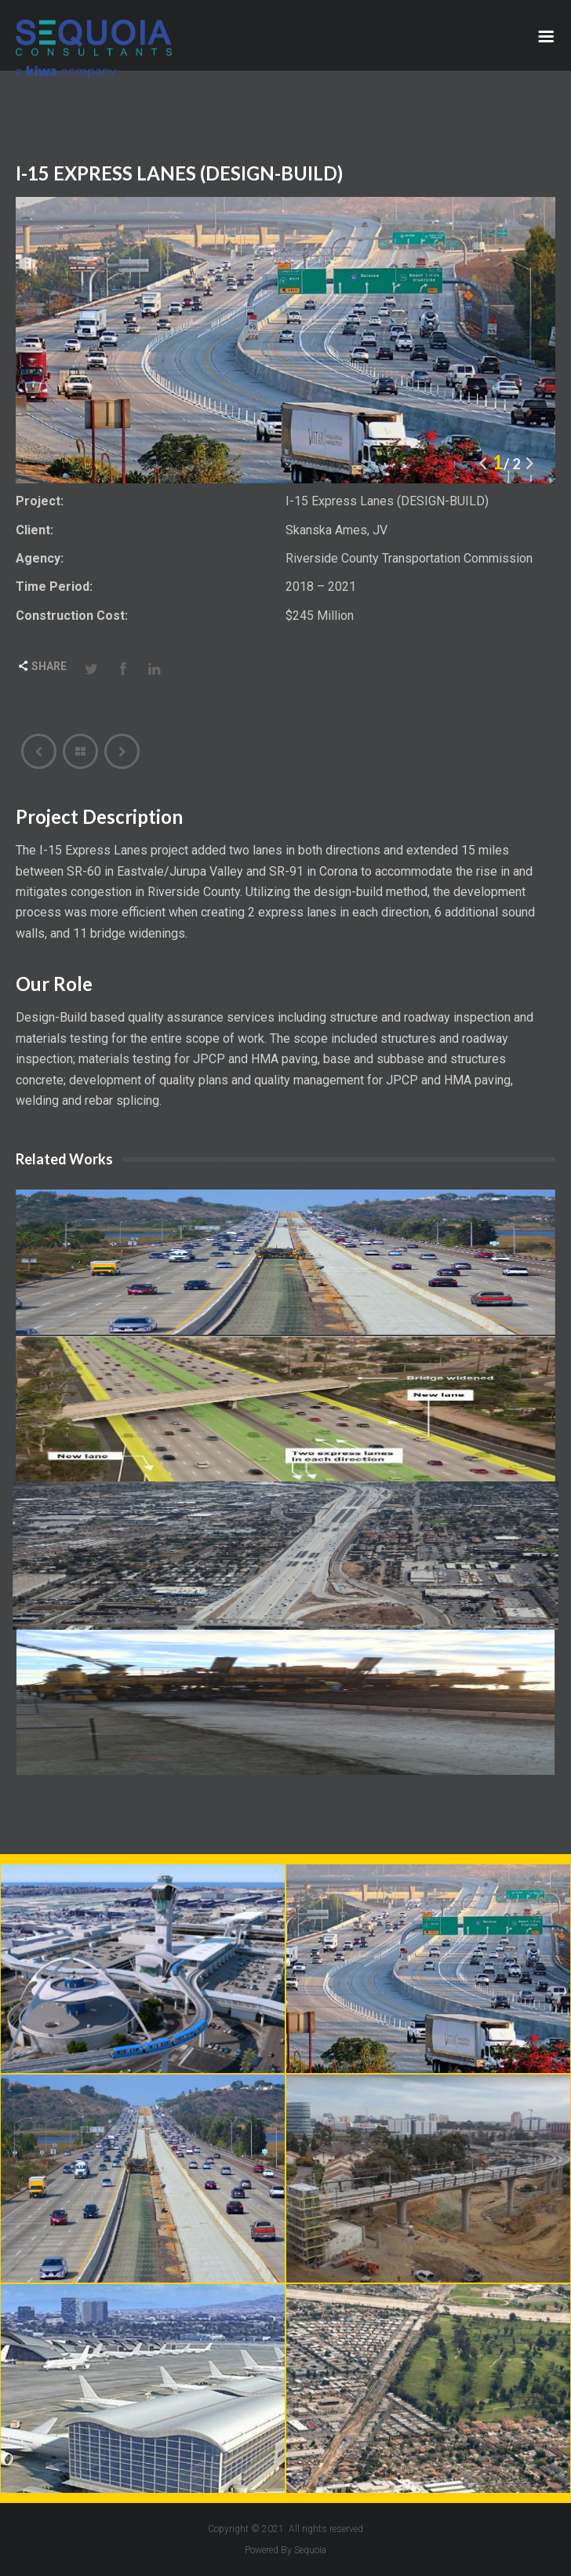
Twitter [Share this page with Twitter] (92, 669)
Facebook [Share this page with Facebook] (123, 669)
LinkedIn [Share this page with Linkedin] (154, 669)
